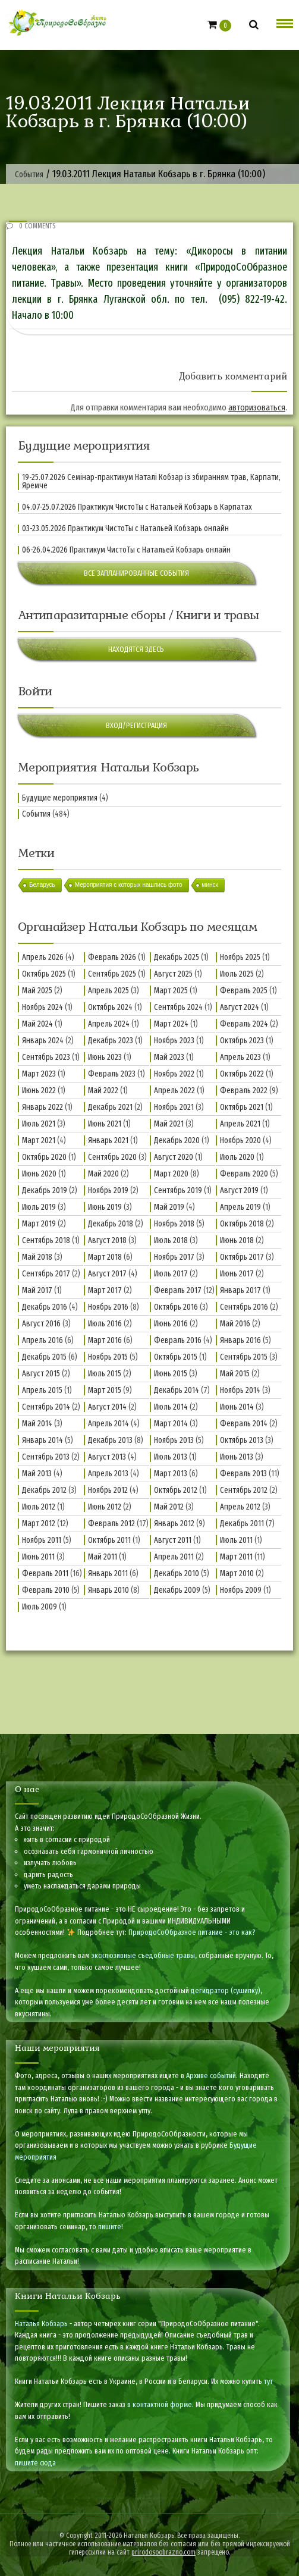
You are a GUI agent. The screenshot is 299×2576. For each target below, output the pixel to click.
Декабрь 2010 (176, 1573)
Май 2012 (169, 1507)
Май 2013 (37, 1474)
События (36, 814)
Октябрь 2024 (110, 1007)
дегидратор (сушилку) (225, 1990)
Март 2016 (105, 1340)
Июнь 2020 (39, 1174)
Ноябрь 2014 (240, 1390)
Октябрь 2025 (44, 974)
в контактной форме (159, 2404)
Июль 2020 (237, 1157)
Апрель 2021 (240, 1124)
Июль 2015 (104, 1374)
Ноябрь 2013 (174, 1440)
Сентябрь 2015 (243, 1357)
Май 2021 (169, 1124)
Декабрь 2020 (177, 1140)
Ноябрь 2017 (174, 1257)
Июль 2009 (39, 1607)
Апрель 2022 (174, 1090)
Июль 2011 (236, 1540)
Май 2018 (37, 1257)
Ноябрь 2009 (241, 1590)
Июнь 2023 (105, 1057)
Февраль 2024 (244, 1024)
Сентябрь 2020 (112, 1157)
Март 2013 (170, 1474)
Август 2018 (107, 1240)
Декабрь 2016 (44, 1307)
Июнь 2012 (104, 1507)
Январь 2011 (108, 1573)
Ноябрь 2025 (240, 957)
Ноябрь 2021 (174, 1107)
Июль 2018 (171, 1240)
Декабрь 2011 (242, 1523)
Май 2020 (103, 1174)
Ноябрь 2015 (108, 1357)
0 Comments (30, 226)
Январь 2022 (42, 1107)
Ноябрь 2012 (108, 1490)
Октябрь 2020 (44, 1157)
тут (268, 2381)
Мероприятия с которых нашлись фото (128, 884)
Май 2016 (235, 1324)
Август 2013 (107, 1457)
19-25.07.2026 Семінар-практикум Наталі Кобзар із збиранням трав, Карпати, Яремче (151, 481)
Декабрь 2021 (110, 1107)
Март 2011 (236, 1557)
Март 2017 (105, 1290)
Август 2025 (173, 974)
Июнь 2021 (104, 1124)
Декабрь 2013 (110, 1440)
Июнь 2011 (38, 1557)
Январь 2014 (42, 1440)
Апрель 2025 (108, 991)
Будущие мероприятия (59, 798)
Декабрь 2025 (176, 957)
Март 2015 (104, 1390)
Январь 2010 (108, 1590)
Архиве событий (211, 2075)
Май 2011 (102, 1557)
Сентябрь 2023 (46, 1057)
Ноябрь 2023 (174, 1041)
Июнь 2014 (237, 1407)
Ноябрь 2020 (240, 1140)
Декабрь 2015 (44, 1357)
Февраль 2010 (46, 1590)
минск (210, 884)
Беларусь (42, 884)
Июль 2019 (39, 1207)
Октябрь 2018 (242, 1224)
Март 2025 (171, 991)
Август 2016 (41, 1324)
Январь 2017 (240, 1290)
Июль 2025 (237, 974)
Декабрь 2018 (110, 1224)
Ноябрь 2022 (174, 1074)
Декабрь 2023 (110, 1041)
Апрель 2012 (240, 1507)
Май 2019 (169, 1207)
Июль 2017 (171, 1274)
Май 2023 (169, 1057)
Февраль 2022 (243, 1090)
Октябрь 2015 (175, 1357)
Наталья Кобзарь (41, 2323)
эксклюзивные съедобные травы (143, 1955)
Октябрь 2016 (176, 1307)
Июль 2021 (38, 1124)
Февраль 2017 (178, 1290)
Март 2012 (38, 1523)
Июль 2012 (38, 1507)
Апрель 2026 (43, 957)
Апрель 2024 (109, 1024)
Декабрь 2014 (176, 1390)
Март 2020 (171, 1174)
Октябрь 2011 (109, 1540)
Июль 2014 (171, 1407)
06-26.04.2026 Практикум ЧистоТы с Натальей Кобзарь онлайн (126, 550)
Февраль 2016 (178, 1340)
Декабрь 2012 (44, 1490)
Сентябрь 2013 (46, 1457)
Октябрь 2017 (242, 1257)
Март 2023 (39, 1074)
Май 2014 (37, 1424)
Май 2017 (37, 1290)
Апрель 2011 (174, 1557)
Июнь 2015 (170, 1374)
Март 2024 (171, 1024)
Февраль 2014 (243, 1424)
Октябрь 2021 (241, 1107)
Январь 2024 (43, 1041)
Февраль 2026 (112, 957)
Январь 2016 (240, 1340)
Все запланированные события (136, 573)
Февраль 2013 (243, 1474)
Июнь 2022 (39, 1090)
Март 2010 (237, 1573)
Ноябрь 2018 (174, 1224)
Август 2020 (173, 1157)
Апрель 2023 (240, 1057)
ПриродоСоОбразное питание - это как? (192, 1932)
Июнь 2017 (237, 1274)
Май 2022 (103, 1090)
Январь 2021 (108, 1140)
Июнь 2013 (236, 1457)
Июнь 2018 (237, 1240)
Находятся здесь (136, 649)
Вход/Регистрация (136, 725)
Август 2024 (239, 1007)
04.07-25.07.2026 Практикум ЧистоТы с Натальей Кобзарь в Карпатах (137, 507)
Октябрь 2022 (242, 1074)
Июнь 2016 (171, 1324)
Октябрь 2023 (242, 1041)
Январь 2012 (174, 1523)
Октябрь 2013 (241, 1440)
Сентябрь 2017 (46, 1274)
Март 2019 (39, 1224)
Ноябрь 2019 (108, 1190)
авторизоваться (256, 407)
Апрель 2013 (108, 1474)
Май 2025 (37, 991)
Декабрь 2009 (177, 1590)
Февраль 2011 (45, 1573)
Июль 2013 (170, 1457)
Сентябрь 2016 (244, 1307)
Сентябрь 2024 (178, 1007)
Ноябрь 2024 (42, 1007)
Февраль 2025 (243, 991)
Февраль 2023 (112, 1074)
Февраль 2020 (244, 1174)
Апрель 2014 (108, 1424)
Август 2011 (172, 1540)
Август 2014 (107, 1407)
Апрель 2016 (42, 1340)
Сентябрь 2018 (46, 1240)
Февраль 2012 (111, 1523)
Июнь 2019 (105, 1207)
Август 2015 (41, 1374)
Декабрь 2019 (44, 1190)
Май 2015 (235, 1374)
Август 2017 (107, 1274)
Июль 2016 (105, 1324)
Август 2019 (239, 1190)
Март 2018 (105, 1257)
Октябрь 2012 (175, 1490)
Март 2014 (171, 1424)
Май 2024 (37, 1024)
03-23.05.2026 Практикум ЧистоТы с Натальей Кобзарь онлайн (125, 529)
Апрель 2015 (42, 1390)
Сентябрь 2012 (243, 1490)
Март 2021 (38, 1140)
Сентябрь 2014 (46, 1407)
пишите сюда (35, 2462)
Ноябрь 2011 (41, 1540)
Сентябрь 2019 (178, 1190)
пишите (109, 2226)
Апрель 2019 (240, 1207)
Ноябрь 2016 (108, 1307)
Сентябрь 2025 (112, 974)
